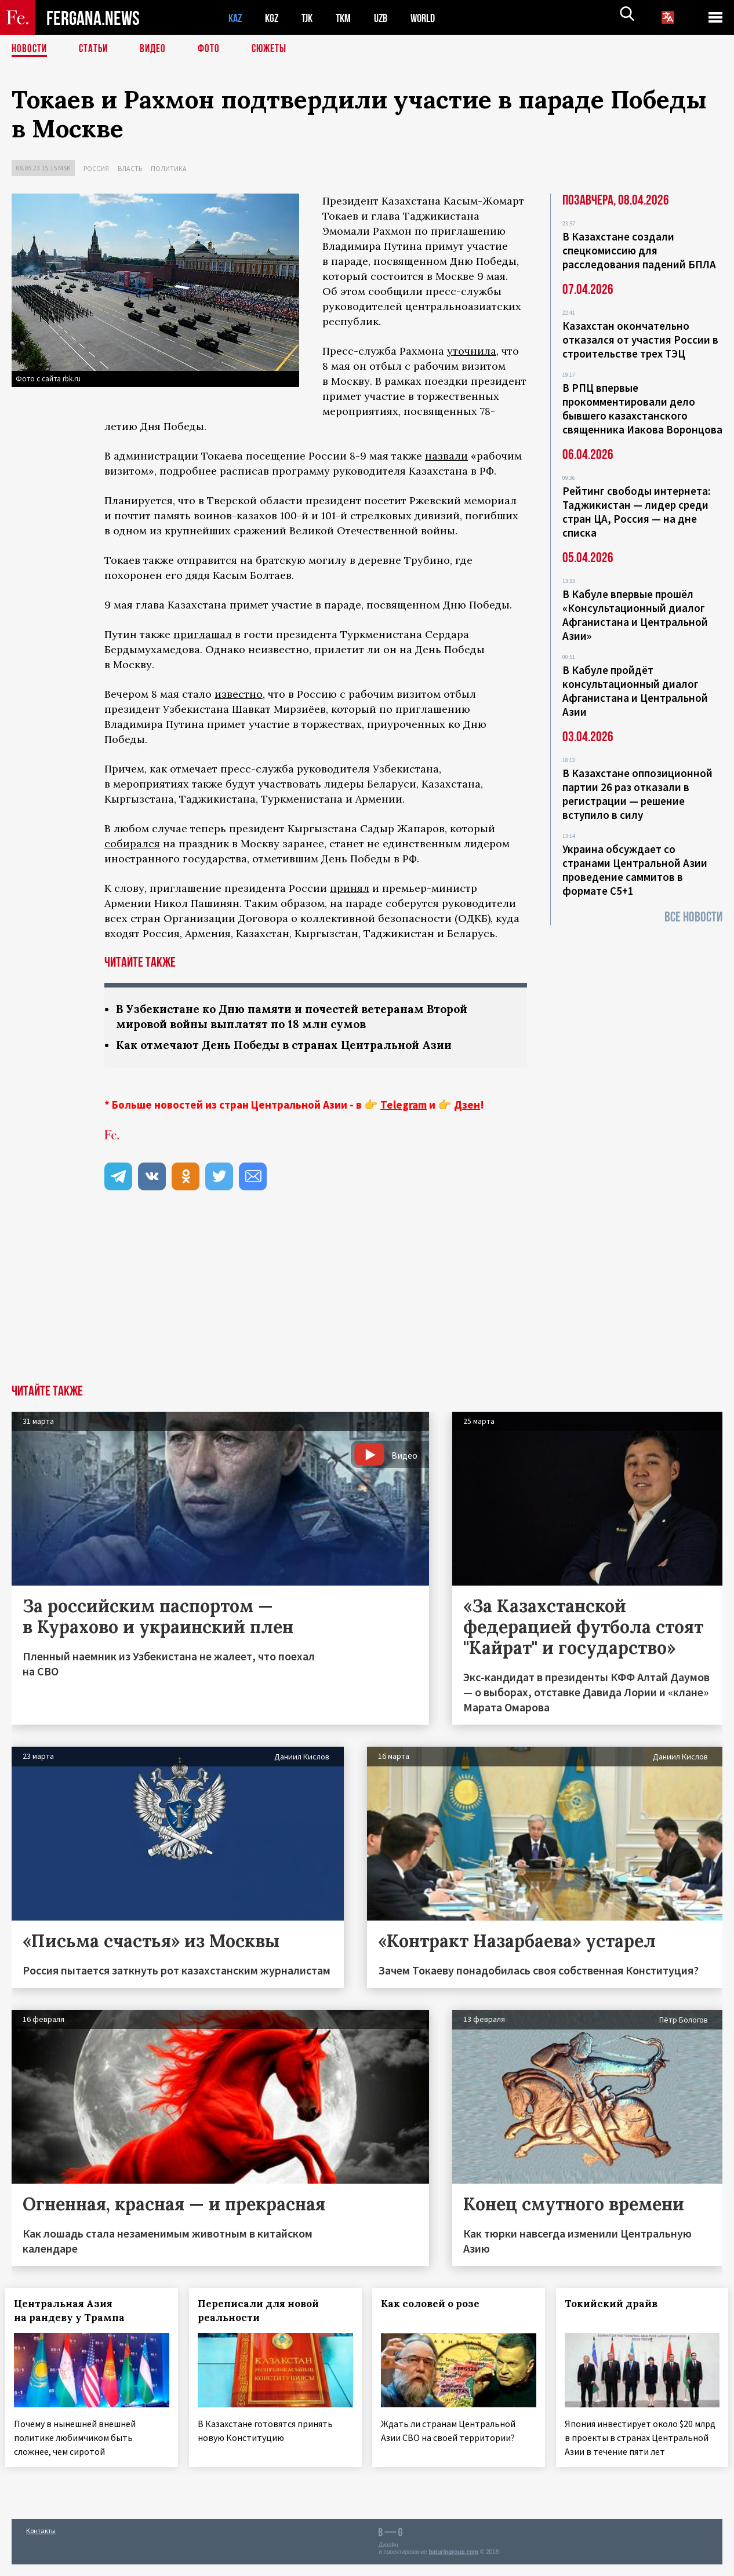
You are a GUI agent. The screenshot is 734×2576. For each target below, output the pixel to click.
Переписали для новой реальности (264, 2312)
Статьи (96, 49)
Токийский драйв (617, 2305)
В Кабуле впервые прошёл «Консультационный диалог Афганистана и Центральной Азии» (635, 615)
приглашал (202, 634)
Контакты (41, 2542)
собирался (132, 843)
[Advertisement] (367, 1299)
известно (239, 694)
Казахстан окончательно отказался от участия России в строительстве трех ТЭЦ (640, 339)
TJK (311, 17)
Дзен (467, 1106)
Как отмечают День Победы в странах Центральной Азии (291, 1046)
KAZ (236, 17)
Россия (96, 168)
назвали (446, 455)
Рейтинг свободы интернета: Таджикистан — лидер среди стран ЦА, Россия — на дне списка (636, 512)
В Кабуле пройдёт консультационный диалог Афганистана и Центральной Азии (635, 691)
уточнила (471, 351)
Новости (30, 49)
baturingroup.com (453, 2563)
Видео (156, 49)
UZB (388, 17)
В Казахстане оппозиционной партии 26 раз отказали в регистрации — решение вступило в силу (637, 794)
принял (349, 888)
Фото (213, 49)
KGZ (274, 17)
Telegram (403, 1106)
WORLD (432, 17)
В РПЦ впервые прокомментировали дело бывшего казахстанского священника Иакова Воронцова (642, 408)
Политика (169, 168)
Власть (130, 168)
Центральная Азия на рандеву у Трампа (75, 2312)
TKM (349, 17)
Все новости (693, 917)
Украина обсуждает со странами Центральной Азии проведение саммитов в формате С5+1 (634, 870)
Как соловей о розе (436, 2305)
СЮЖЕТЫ (275, 49)
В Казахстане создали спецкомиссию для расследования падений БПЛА (639, 250)
